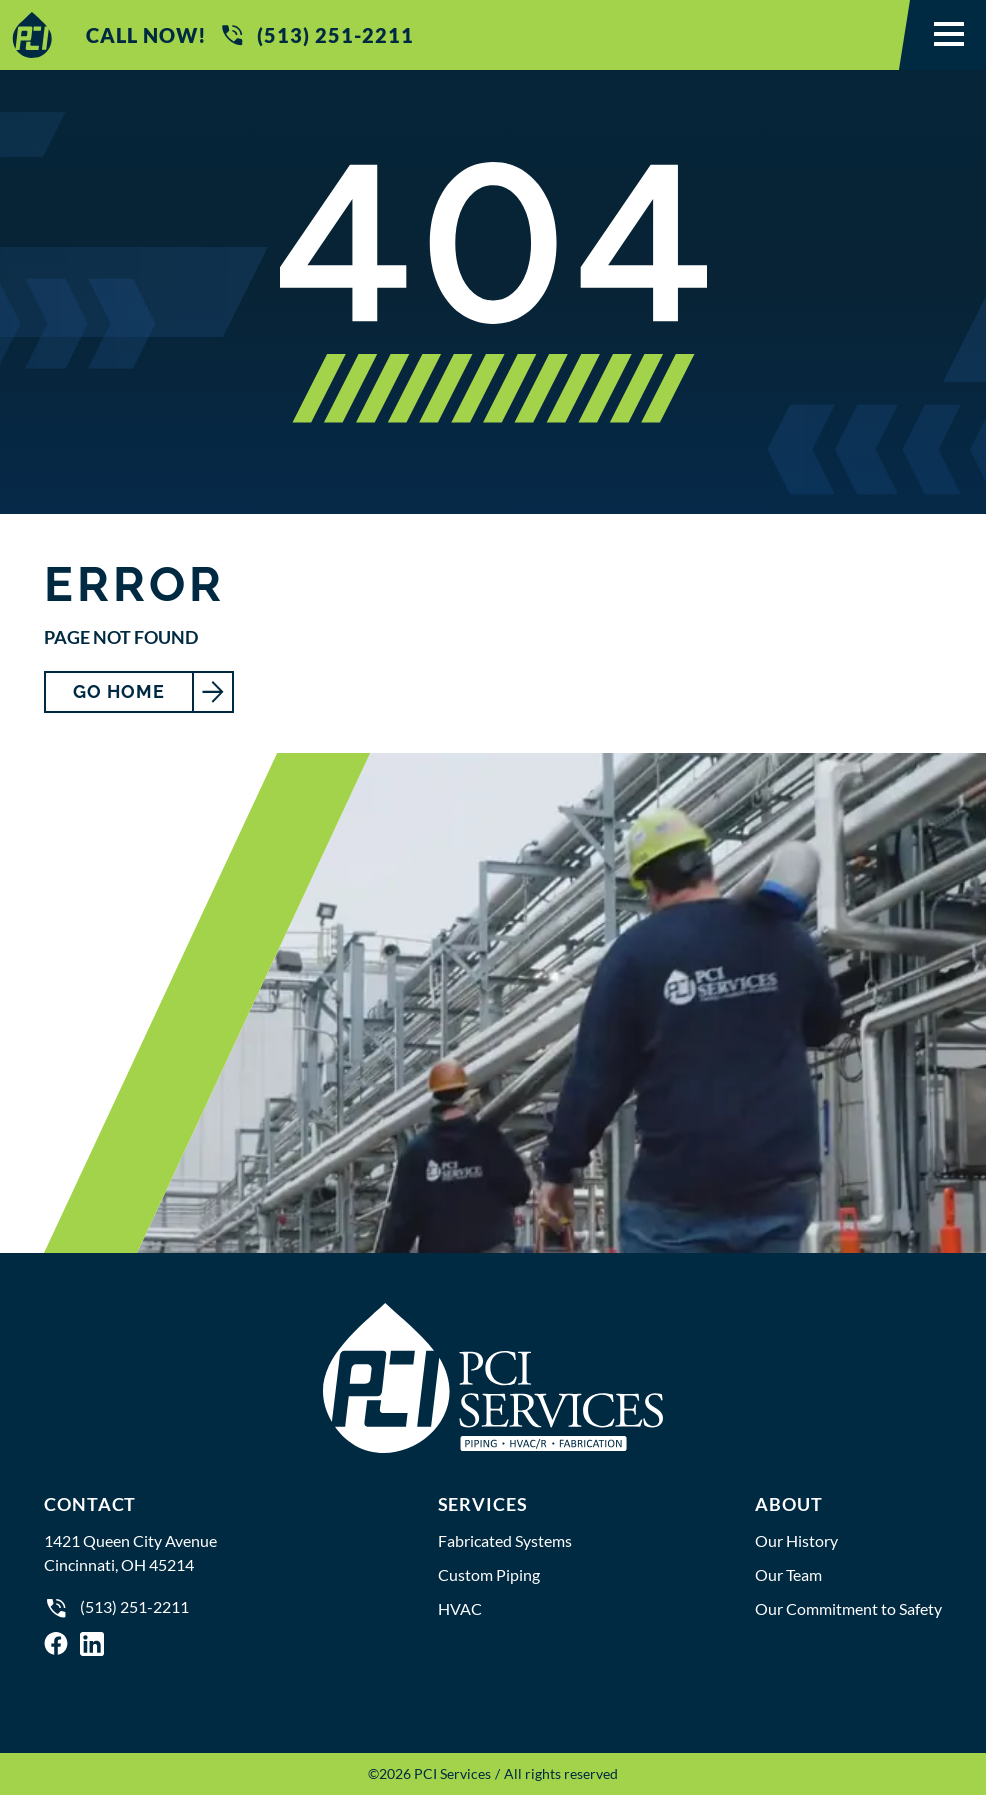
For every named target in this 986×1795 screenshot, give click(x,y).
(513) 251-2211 (316, 35)
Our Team (788, 1574)
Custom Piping (489, 1574)
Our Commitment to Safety (848, 1608)
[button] (949, 35)
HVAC (460, 1608)
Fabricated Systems (505, 1540)
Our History (796, 1540)
